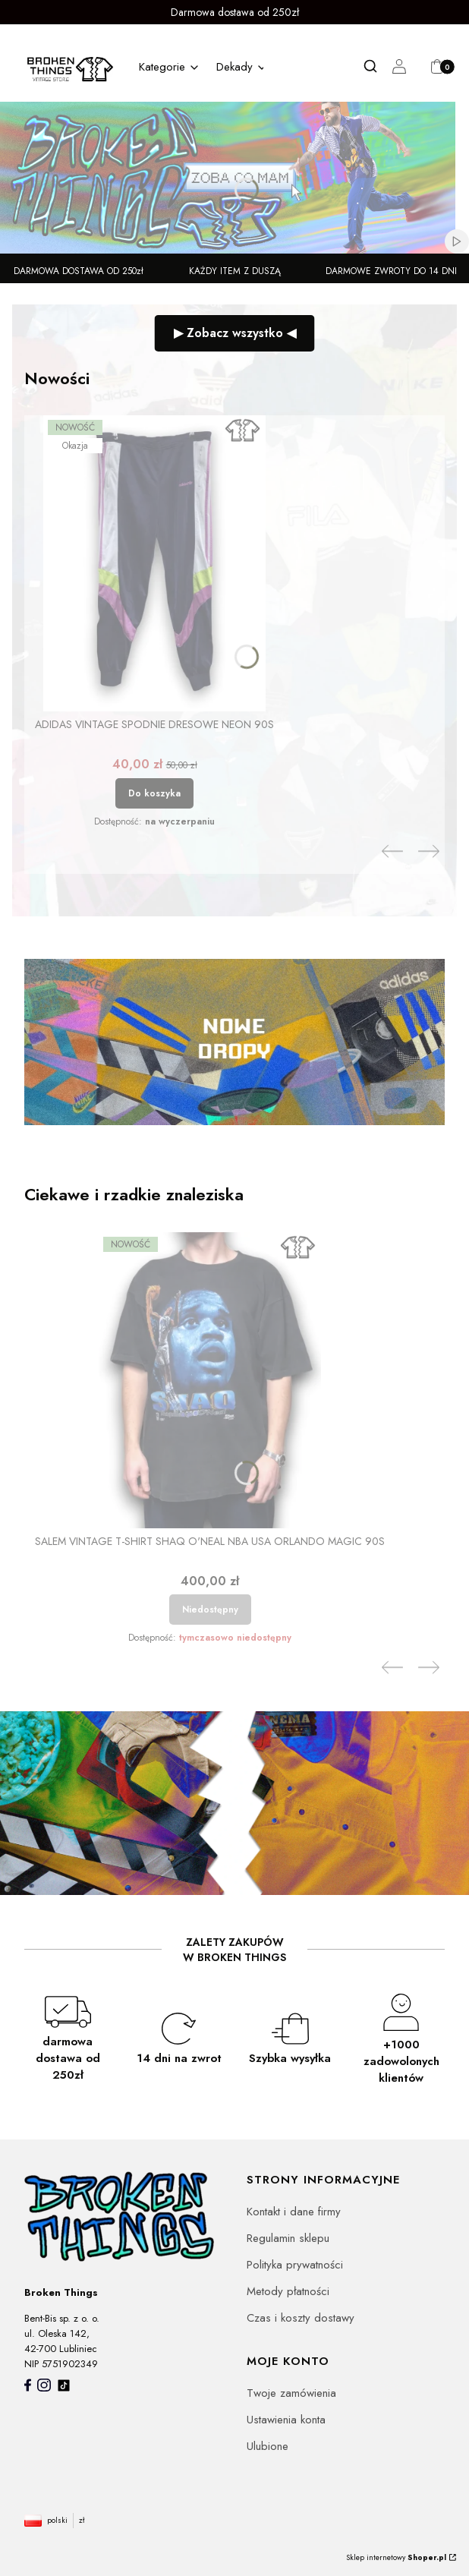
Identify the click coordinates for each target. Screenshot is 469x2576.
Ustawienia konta (286, 2419)
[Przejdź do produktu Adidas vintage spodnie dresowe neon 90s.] (154, 563)
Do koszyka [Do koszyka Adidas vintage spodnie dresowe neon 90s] (154, 793)
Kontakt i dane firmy (294, 2211)
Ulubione (267, 2446)
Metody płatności (288, 2291)
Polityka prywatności (295, 2264)
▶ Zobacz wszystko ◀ (235, 333)
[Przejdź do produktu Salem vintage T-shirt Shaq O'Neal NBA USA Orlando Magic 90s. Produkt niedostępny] (210, 1380)
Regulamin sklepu (288, 2238)
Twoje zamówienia (291, 2393)
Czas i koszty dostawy (300, 2318)
